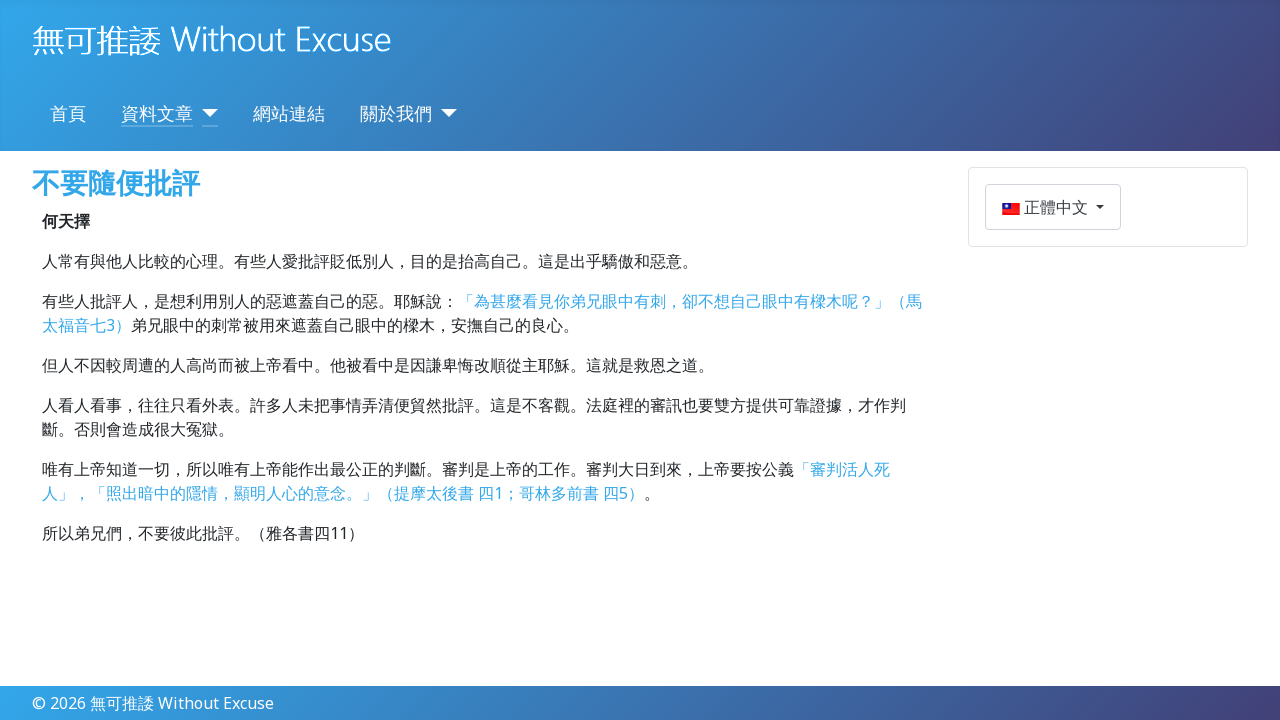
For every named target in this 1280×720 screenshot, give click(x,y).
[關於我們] (444, 113)
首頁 (68, 113)
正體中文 (1047, 207)
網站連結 (289, 113)
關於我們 (396, 113)
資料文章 (157, 113)
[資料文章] (205, 113)
